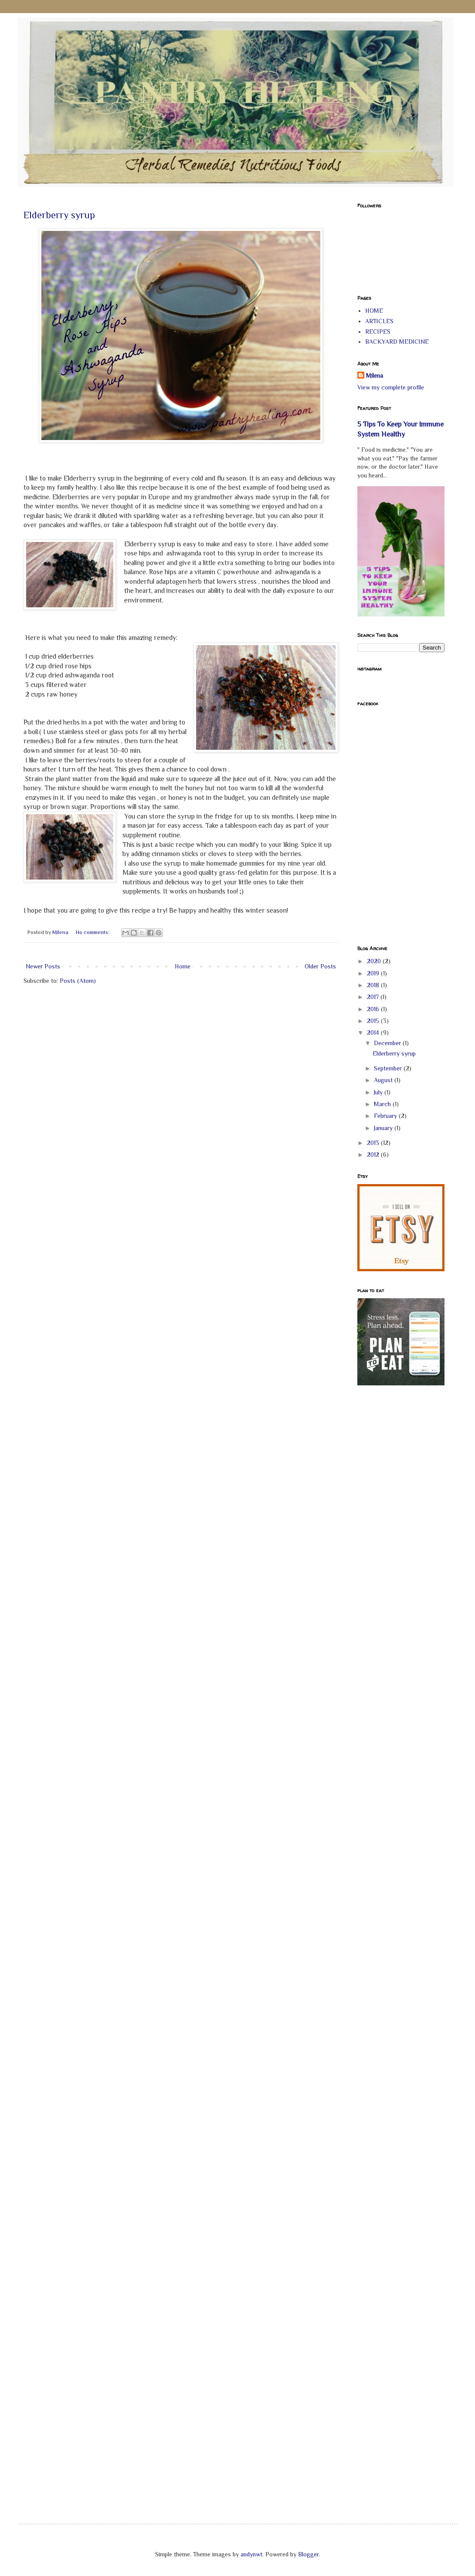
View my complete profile (390, 387)
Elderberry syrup (59, 215)
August (384, 1079)
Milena (374, 375)
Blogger (308, 2554)
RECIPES (377, 331)
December (388, 1042)
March (383, 1103)
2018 (374, 985)
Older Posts (320, 966)
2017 (373, 996)
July (379, 1092)
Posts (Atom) (78, 980)
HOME (374, 310)
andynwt (251, 2554)
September (389, 1068)
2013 (374, 1142)
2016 (374, 1008)
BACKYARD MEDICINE (397, 341)
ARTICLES (379, 321)
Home (182, 966)
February (386, 1115)
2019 (374, 973)
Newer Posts (43, 966)
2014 (374, 1032)
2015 (374, 1020)
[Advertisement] (392, 1531)
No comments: (93, 932)
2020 (375, 961)
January (384, 1127)
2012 (374, 1154)
